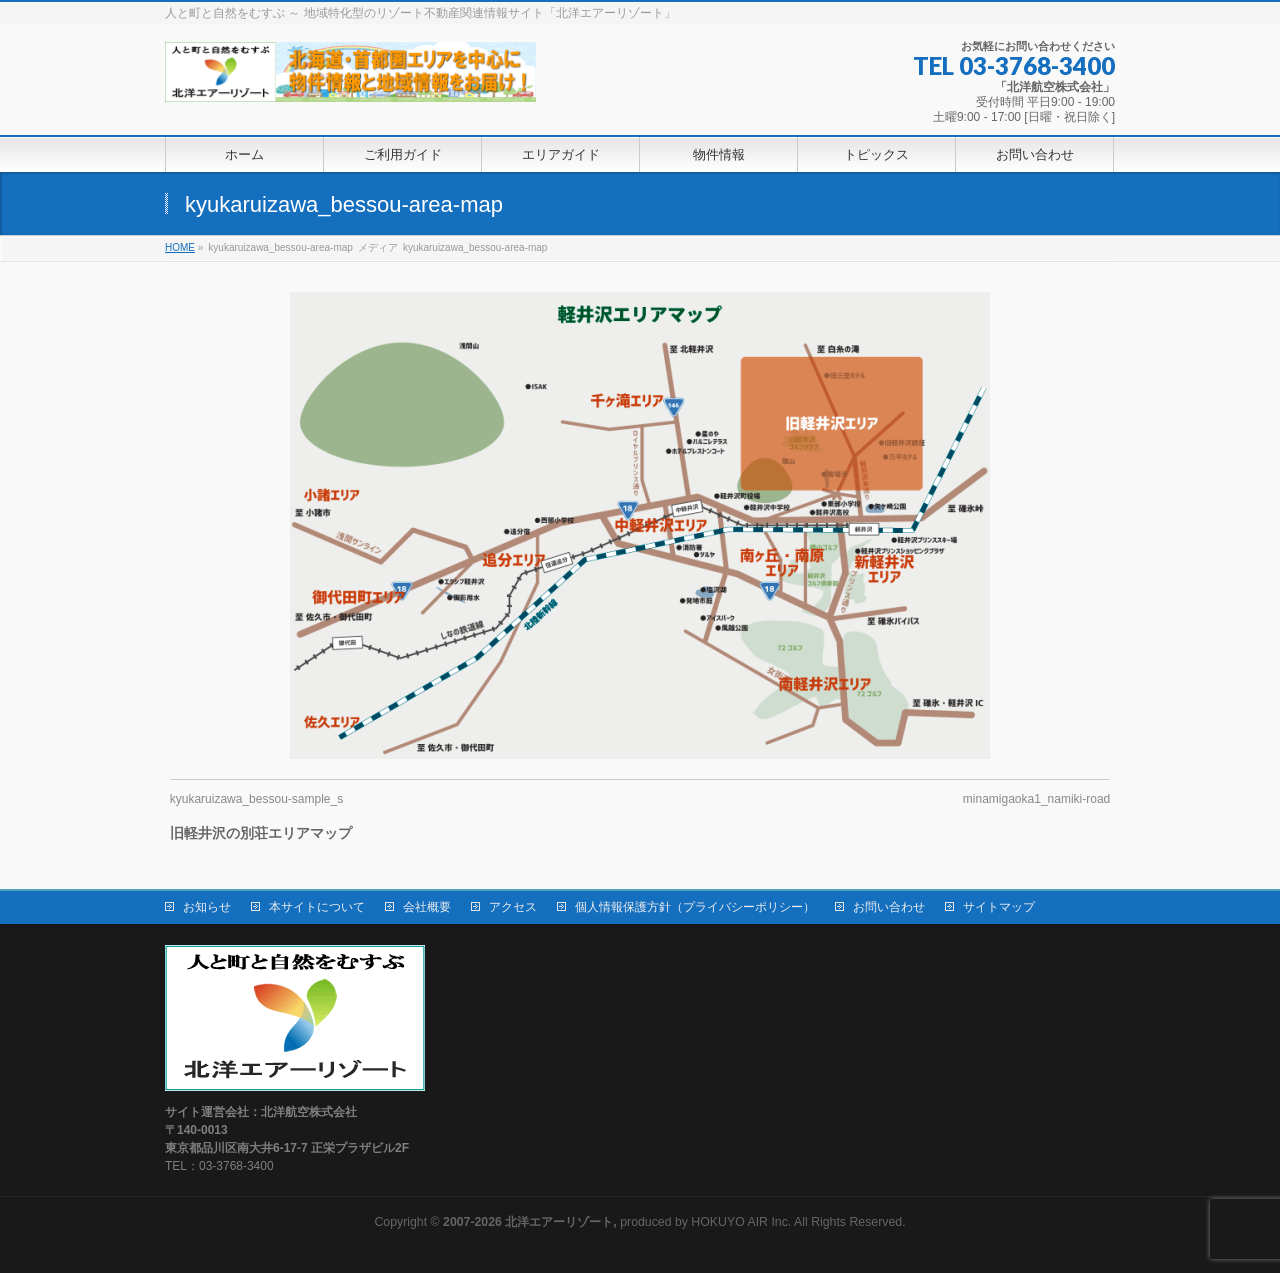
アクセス (513, 907)
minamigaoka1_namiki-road (1036, 799)
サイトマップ (999, 907)
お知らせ (207, 907)
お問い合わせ (889, 907)
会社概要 (427, 907)
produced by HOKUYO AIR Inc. (617, 1222)
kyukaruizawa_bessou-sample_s (256, 799)
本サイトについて (317, 907)
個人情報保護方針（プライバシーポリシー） (695, 907)
